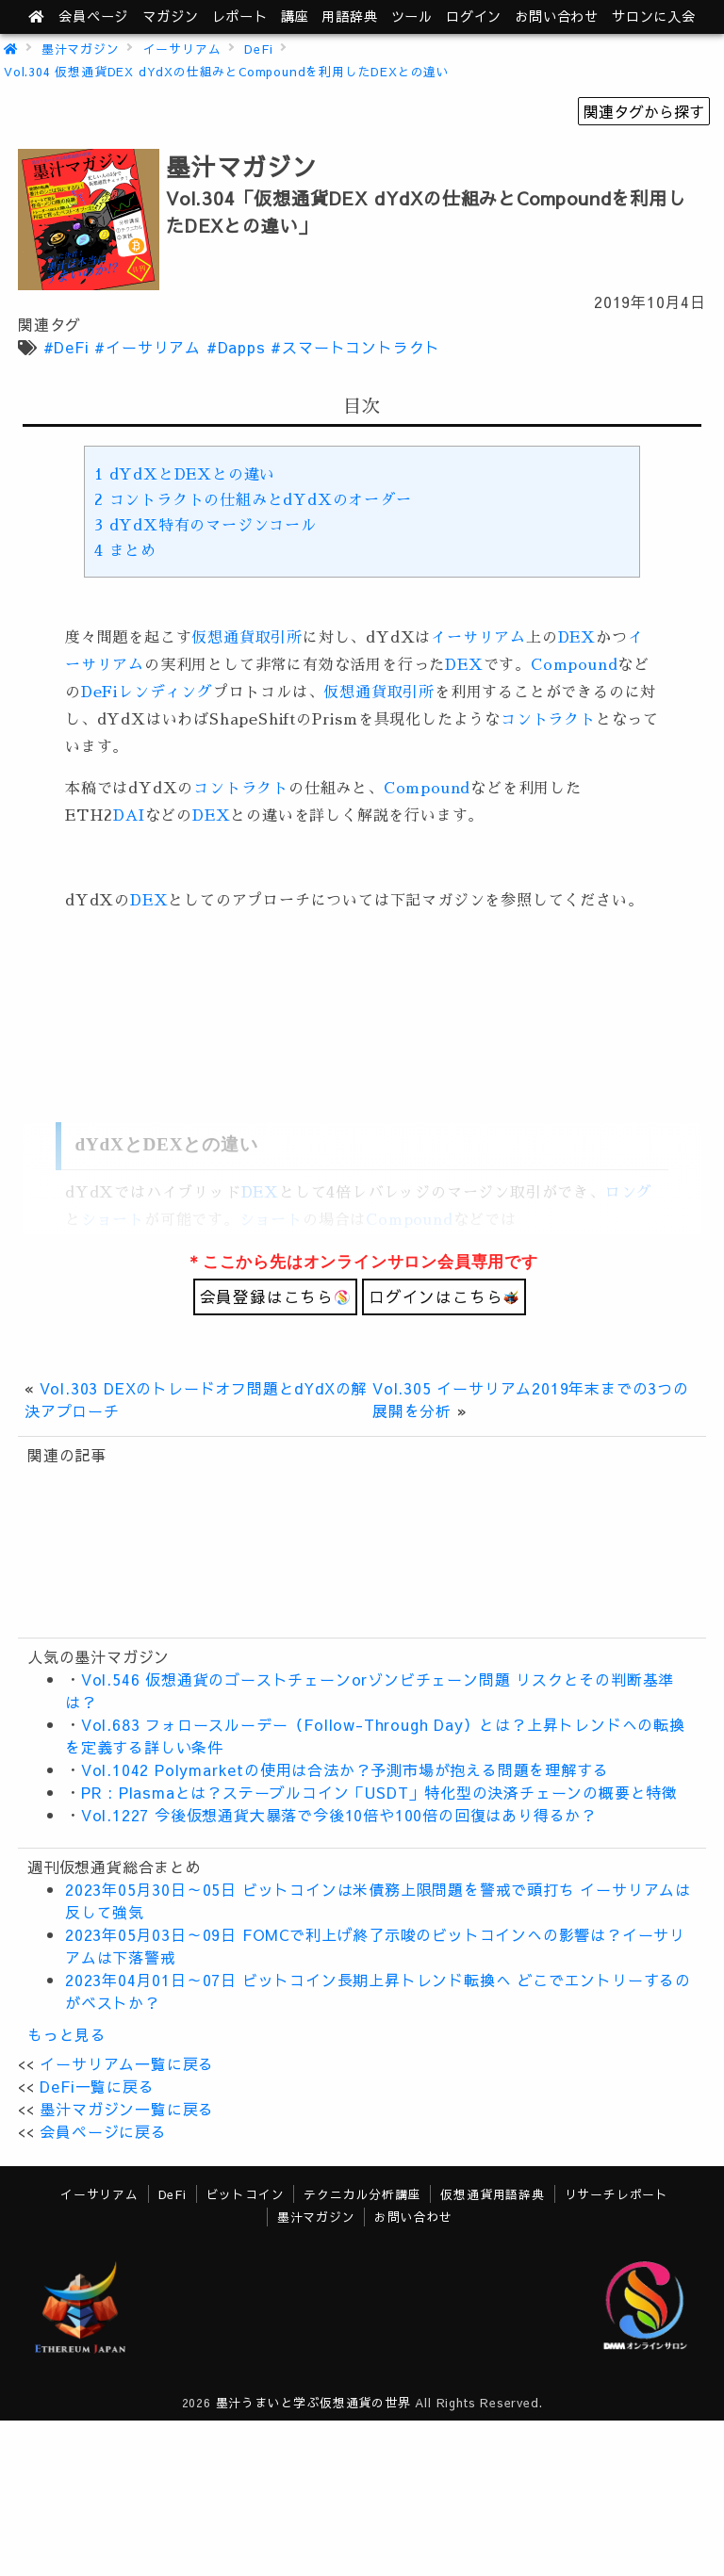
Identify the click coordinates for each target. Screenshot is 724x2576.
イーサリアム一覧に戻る (127, 2063)
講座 (295, 16)
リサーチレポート (616, 2194)
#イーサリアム (147, 346)
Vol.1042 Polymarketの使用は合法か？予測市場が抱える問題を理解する (345, 1769)
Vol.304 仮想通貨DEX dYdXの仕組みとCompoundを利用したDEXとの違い (227, 71)
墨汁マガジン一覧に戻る (127, 2108)
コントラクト (548, 719)
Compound (574, 665)
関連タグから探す (644, 111)
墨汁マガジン (80, 49)
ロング (628, 1192)
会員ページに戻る (103, 2131)
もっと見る (67, 2034)
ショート (112, 1220)
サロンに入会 (654, 16)
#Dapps (236, 346)
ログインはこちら (444, 1296)
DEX (577, 637)
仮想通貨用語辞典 (492, 2194)
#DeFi (66, 346)
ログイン (474, 16)
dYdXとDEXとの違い (184, 474)
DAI (128, 815)
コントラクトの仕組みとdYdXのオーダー (253, 500)
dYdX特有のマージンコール (205, 525)
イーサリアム (182, 49)
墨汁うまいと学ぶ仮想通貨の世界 (313, 2402)
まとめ (125, 551)
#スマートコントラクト (355, 346)
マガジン (170, 16)
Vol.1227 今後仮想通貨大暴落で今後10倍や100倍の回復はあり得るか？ (339, 1814)
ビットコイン (245, 2194)
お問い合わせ (557, 16)
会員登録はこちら (275, 1296)
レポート (240, 16)
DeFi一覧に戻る (97, 2086)
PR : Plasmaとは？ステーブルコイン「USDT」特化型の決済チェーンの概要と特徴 (379, 1792)
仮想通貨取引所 (247, 637)
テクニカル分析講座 (362, 2194)
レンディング (165, 692)
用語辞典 (349, 16)
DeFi (258, 49)
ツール (412, 16)
